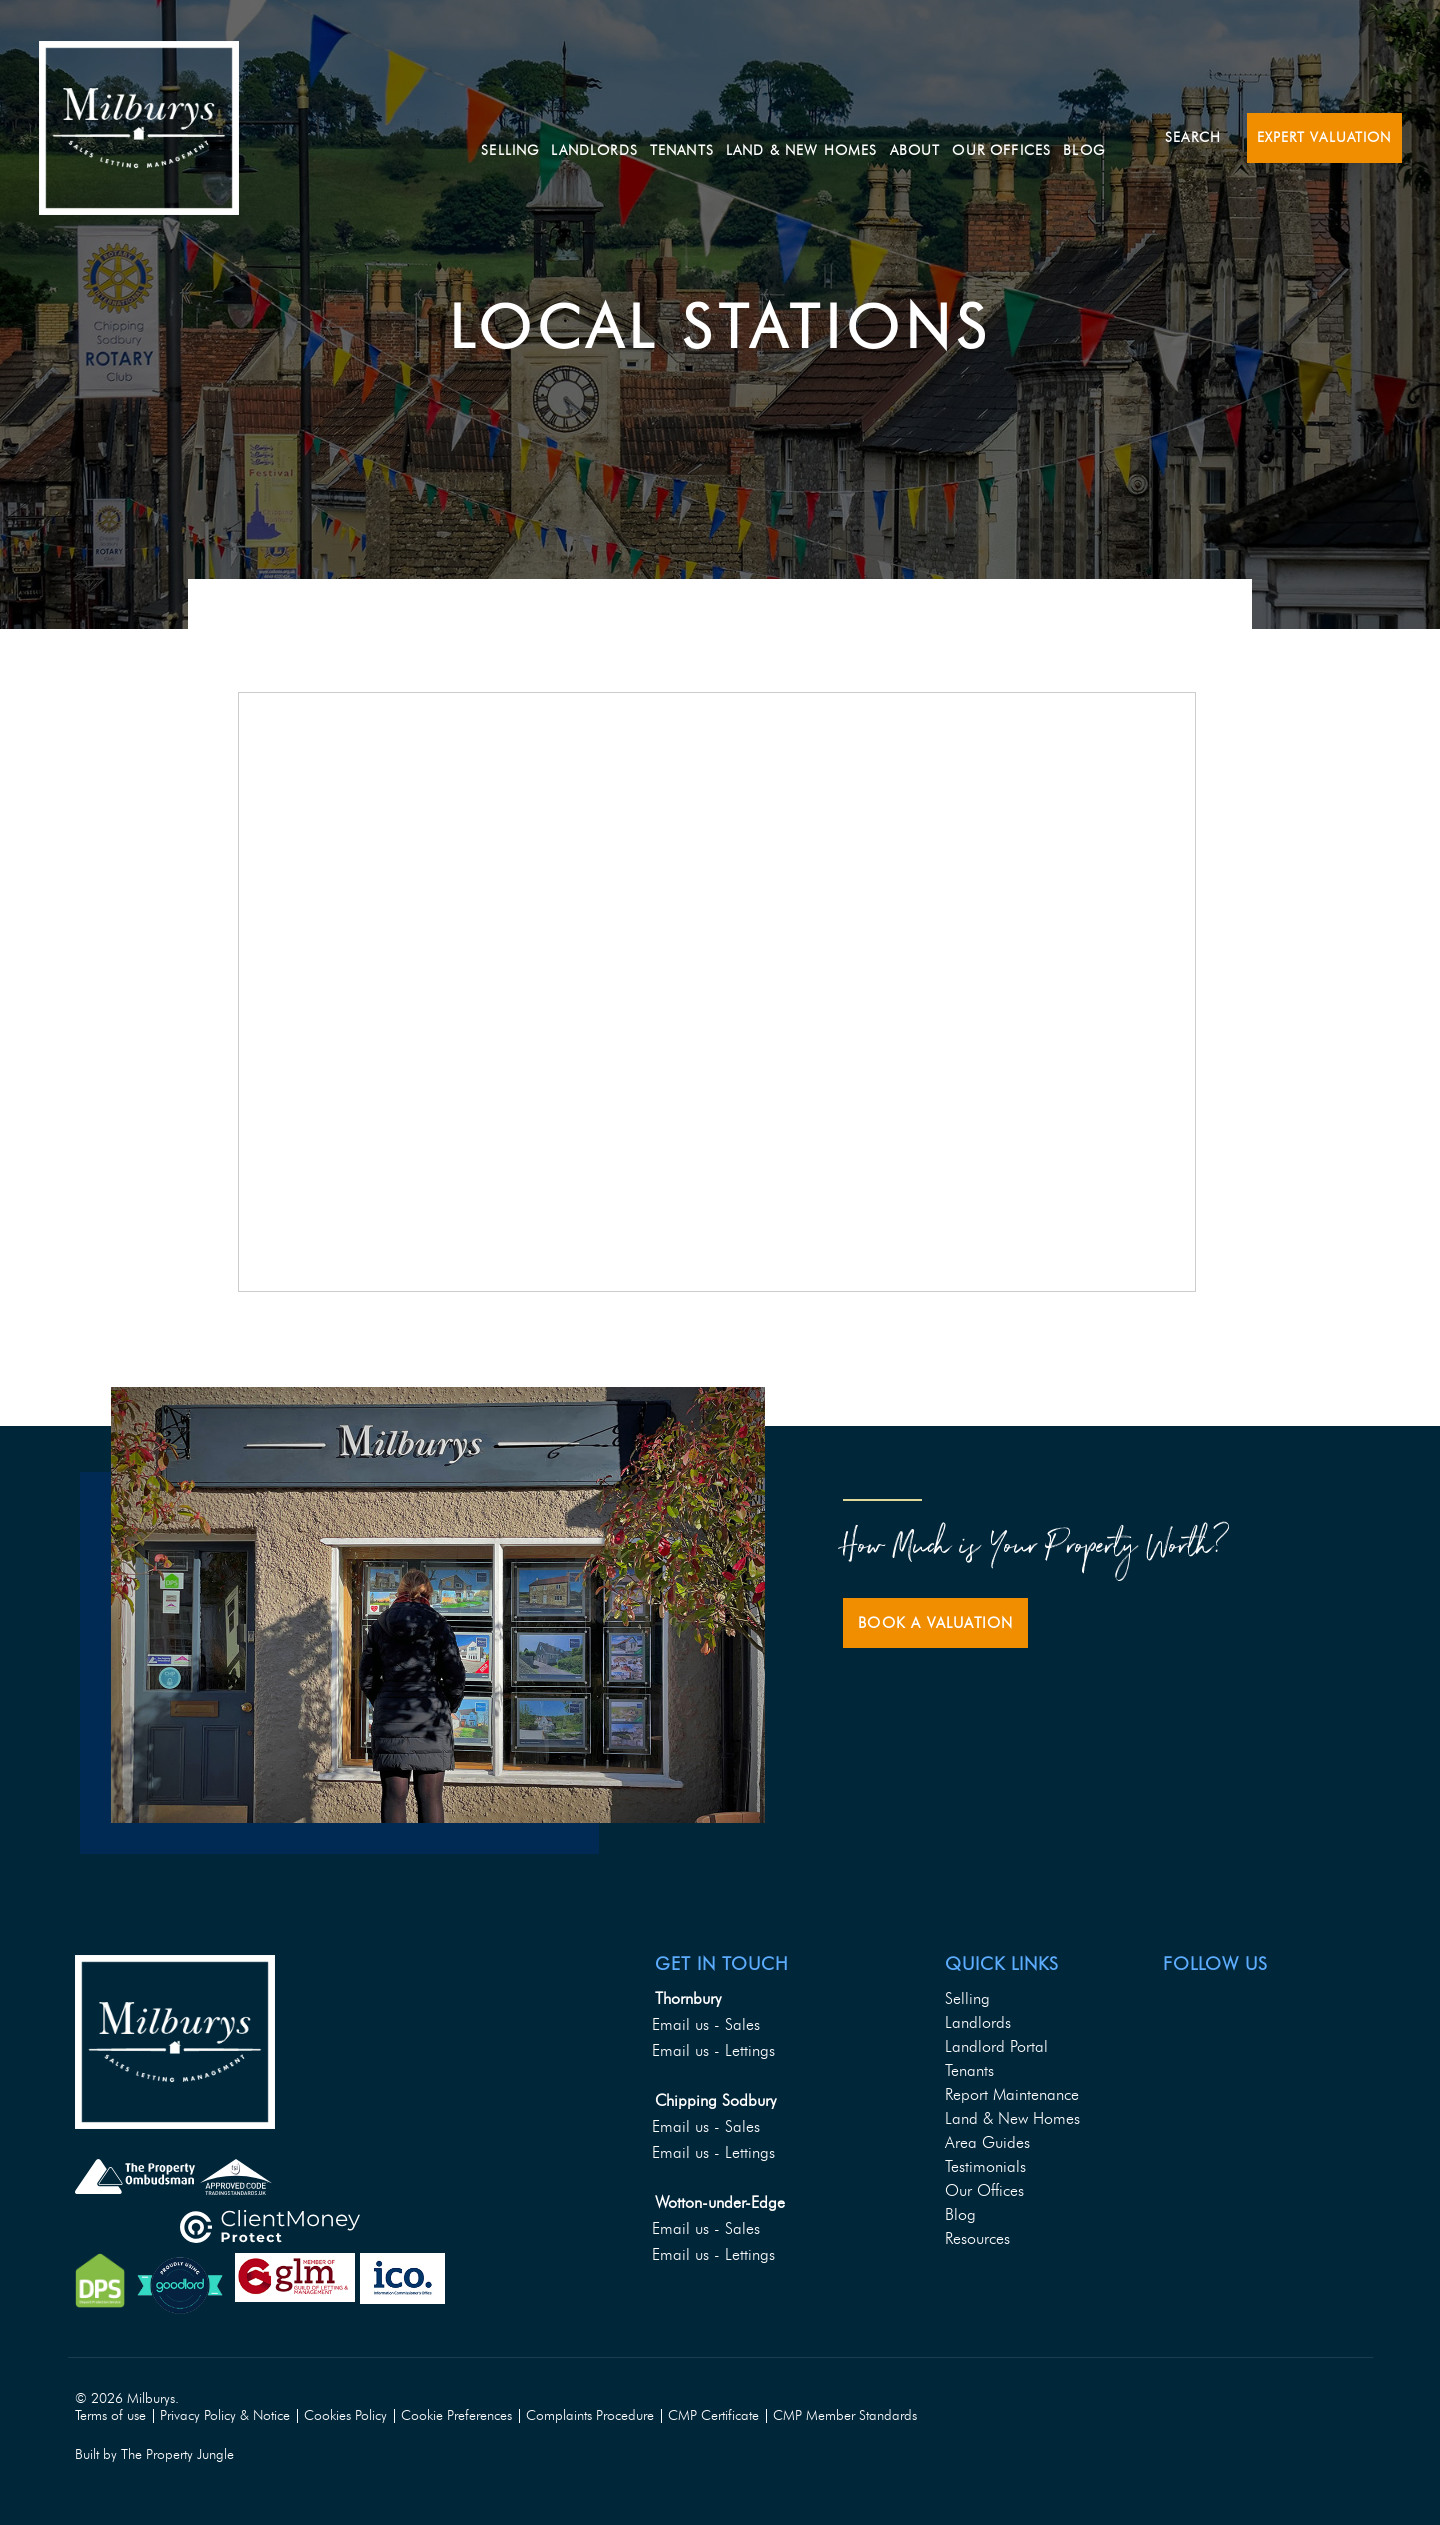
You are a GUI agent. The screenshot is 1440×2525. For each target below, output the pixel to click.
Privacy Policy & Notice (225, 2415)
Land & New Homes (850, 136)
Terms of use (110, 2415)
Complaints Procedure (590, 2415)
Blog (1132, 136)
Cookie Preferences (456, 2415)
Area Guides (987, 2142)
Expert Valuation (1324, 137)
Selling (558, 136)
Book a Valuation (935, 1623)
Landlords (978, 2022)
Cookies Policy (345, 2415)
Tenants (969, 2070)
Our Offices (1049, 136)
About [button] (963, 136)
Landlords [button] (642, 136)
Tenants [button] (730, 136)
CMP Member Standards (845, 2415)
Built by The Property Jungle (154, 2454)
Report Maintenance (1012, 2094)
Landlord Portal (996, 2046)
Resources (977, 2238)
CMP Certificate (713, 2415)
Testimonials (985, 2166)
